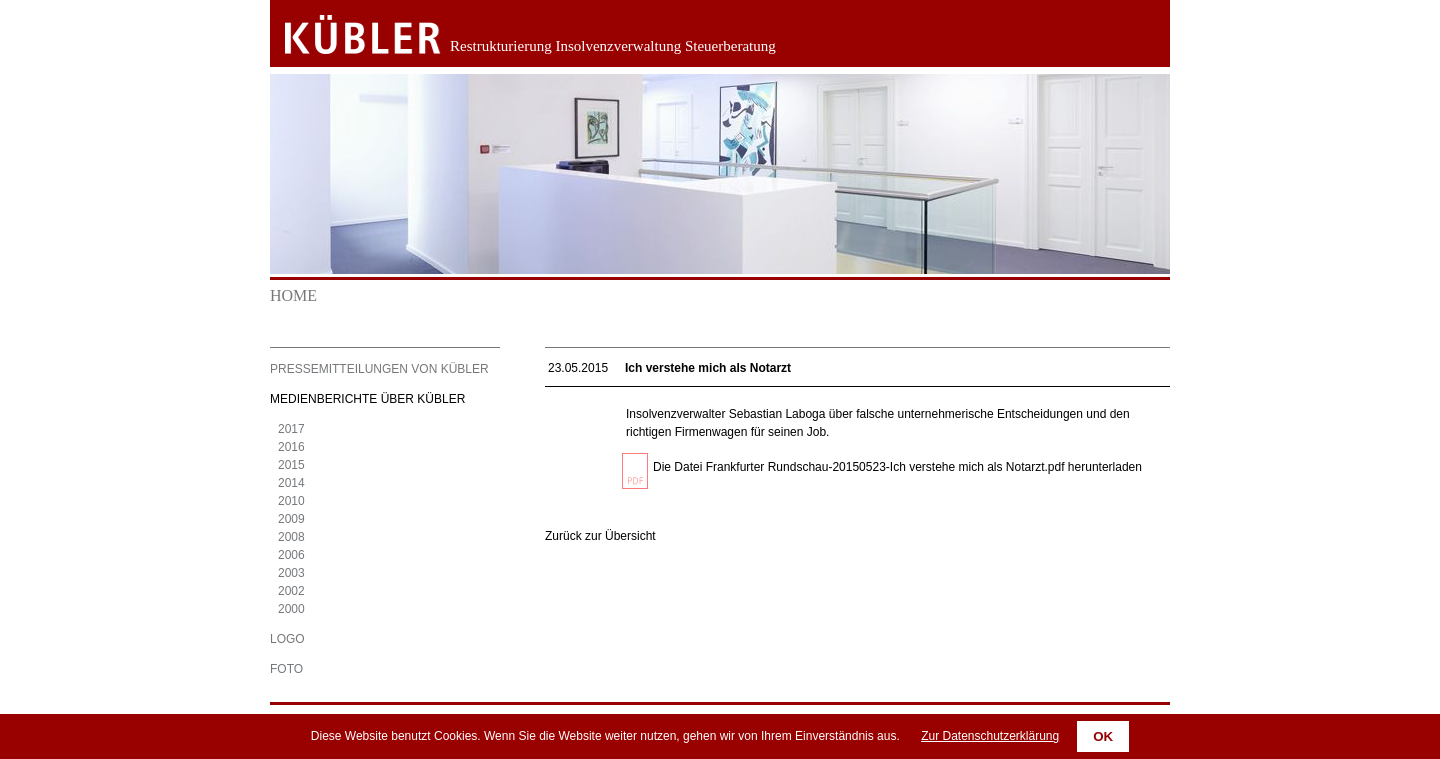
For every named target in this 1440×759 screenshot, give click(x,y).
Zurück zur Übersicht (600, 536)
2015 (291, 465)
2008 (291, 537)
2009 (291, 519)
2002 (291, 591)
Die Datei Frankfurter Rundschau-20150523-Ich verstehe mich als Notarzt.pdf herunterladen (897, 467)
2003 (291, 573)
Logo (287, 639)
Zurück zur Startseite (347, 35)
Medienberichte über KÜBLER (367, 399)
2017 (291, 429)
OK (1103, 736)
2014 (291, 483)
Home (293, 295)
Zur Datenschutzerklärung (990, 736)
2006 (291, 555)
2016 (291, 447)
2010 (291, 501)
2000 (291, 609)
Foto (286, 669)
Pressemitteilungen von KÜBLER (379, 369)
